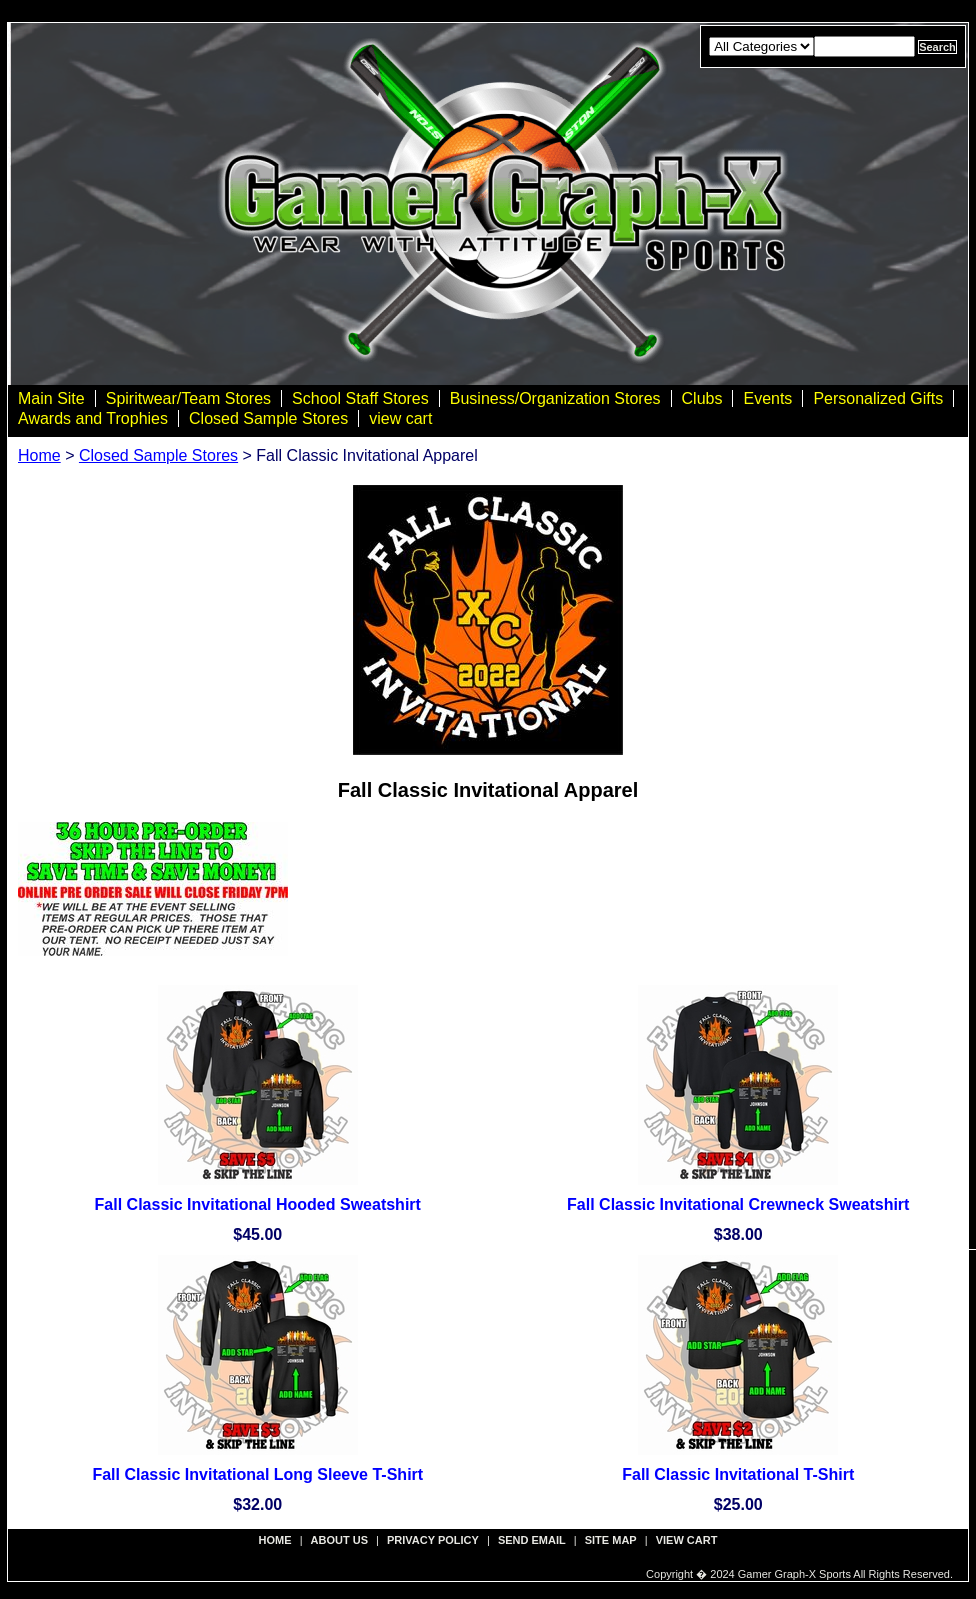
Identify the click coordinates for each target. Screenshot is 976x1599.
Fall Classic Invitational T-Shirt (738, 1474)
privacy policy (433, 1540)
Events (767, 398)
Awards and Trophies (93, 418)
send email (532, 1540)
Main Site (51, 398)
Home (39, 455)
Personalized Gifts (878, 398)
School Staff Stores (360, 398)
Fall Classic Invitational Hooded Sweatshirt (258, 1204)
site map (611, 1540)
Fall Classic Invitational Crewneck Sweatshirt (738, 1204)
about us (339, 1540)
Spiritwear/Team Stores (188, 398)
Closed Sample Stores (268, 418)
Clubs (702, 398)
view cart (400, 418)
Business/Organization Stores (555, 398)
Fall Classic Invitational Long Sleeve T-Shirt (257, 1474)
